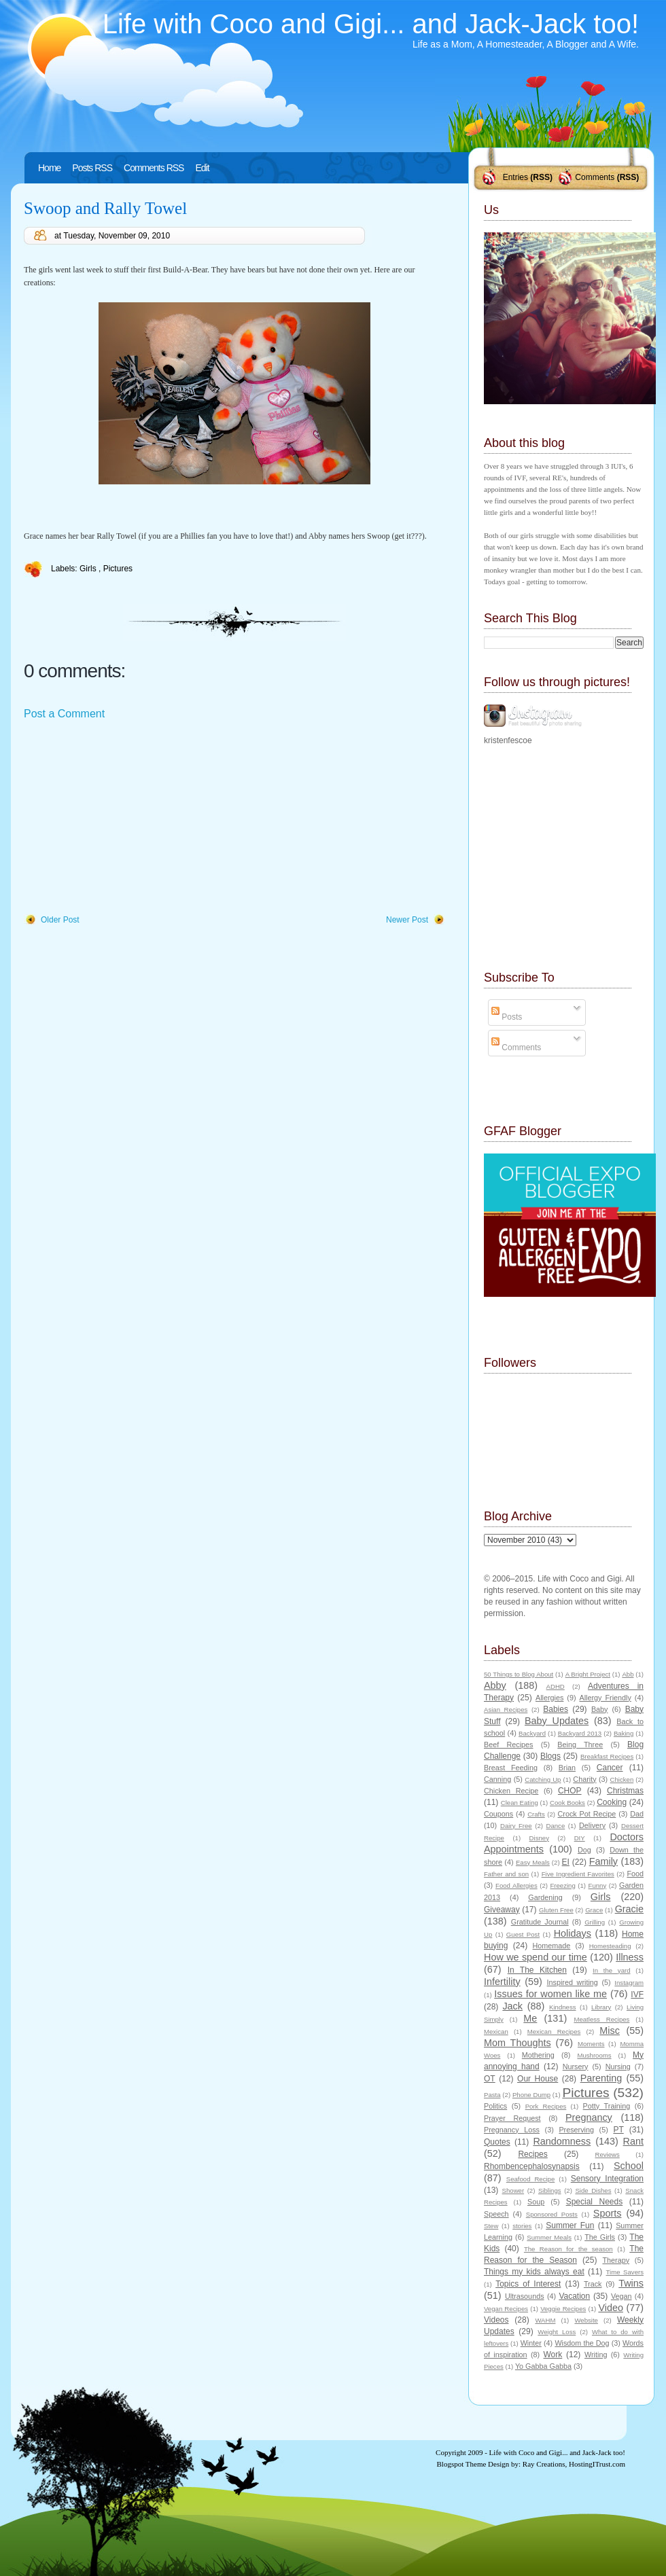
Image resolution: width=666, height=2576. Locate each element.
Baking (623, 1733)
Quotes (497, 2142)
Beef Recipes (508, 1744)
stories (521, 2226)
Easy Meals (533, 1862)
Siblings (549, 2190)
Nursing (618, 2066)
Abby (495, 1685)
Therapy (615, 2260)
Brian (567, 1768)
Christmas (625, 1790)
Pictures (118, 568)
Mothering (538, 2055)
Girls (89, 568)
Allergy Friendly (605, 1698)
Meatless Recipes (601, 2019)
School (629, 2165)
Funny (598, 1885)
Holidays (572, 1933)
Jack (512, 2006)
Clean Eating (519, 1802)
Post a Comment (64, 713)
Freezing (562, 1885)
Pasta (492, 2094)
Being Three (580, 1744)
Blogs (550, 1756)
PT (618, 2129)
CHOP (570, 1790)
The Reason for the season (568, 2249)
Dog (584, 1850)
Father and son (506, 1874)
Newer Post (407, 920)
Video (610, 2307)
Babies (555, 1709)
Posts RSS (92, 167)
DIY (579, 1838)
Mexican (496, 2031)
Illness (630, 1957)
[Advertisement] (126, 818)
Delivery (592, 1825)
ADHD (555, 1686)
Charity (584, 1779)
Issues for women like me (550, 1993)
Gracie (629, 1908)
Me (530, 2018)
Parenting (601, 2078)
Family (603, 1861)
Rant (633, 2141)
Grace (594, 1910)
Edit (202, 167)
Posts (506, 1017)
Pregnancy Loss (512, 2130)
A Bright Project (587, 1674)
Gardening (545, 1897)
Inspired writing (572, 1982)
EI (565, 1862)
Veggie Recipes (563, 2308)
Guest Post (523, 1934)
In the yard (611, 1970)
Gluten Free (556, 1910)
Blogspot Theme (462, 2464)
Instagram (629, 1982)
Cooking (612, 1802)
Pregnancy (588, 2117)
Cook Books (567, 1802)
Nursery (576, 2066)
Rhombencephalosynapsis (532, 2166)
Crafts (536, 1814)
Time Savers (625, 2272)
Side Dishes (593, 2190)
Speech (496, 2214)
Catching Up (543, 1779)
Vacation (574, 2296)
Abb (627, 1674)
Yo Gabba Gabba (543, 2366)
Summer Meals (549, 2237)
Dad (637, 1814)
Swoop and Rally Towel (105, 208)
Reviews (607, 2154)
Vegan (621, 2296)
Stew (491, 2226)
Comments (594, 177)
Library (601, 2007)
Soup (535, 2202)
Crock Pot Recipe (587, 1814)
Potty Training (607, 2106)
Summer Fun (570, 2225)
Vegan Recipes (506, 2308)
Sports (607, 2213)
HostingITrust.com (597, 2464)
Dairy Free (516, 1825)
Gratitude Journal (540, 1922)
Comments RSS (153, 167)
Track (593, 2284)
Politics (495, 2106)
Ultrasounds (524, 2296)
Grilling (594, 1922)
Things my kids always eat (534, 2271)
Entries (515, 177)
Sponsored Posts (552, 2214)
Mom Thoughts (517, 2042)
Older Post (60, 920)
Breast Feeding (511, 1768)
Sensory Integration (607, 2178)
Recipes (532, 2154)
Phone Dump (531, 2094)
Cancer (610, 1767)
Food (635, 1874)
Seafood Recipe (530, 2179)
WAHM (545, 2320)
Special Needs (594, 2201)
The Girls (599, 2237)
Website (585, 2320)
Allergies (549, 1698)
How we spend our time (535, 1957)
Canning (497, 1779)
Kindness (562, 2007)
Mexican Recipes (554, 2031)
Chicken (622, 1779)
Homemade (552, 1946)
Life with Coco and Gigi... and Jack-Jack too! (371, 24)
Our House (537, 2078)
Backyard (532, 1733)
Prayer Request (512, 2118)
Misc (609, 2030)
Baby (599, 1709)
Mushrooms (594, 2055)
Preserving (576, 2130)
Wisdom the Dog (582, 2343)
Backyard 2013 (579, 1733)
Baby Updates (557, 1720)
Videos (496, 2320)
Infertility (502, 1981)
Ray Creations (544, 2464)
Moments (591, 2043)
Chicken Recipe (511, 1791)
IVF (637, 1994)
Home (49, 167)
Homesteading (610, 1946)
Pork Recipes (546, 2106)
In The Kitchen (537, 1970)
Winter (531, 2343)
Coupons (498, 1814)
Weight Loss (557, 2332)
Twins (631, 2283)
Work (553, 2354)
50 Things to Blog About (518, 1674)
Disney (539, 1838)
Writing (595, 2354)
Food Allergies (516, 1885)
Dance (555, 1825)
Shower (513, 2190)
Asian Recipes (505, 1709)
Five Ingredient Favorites (578, 1874)
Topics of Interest (528, 2284)
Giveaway (502, 1909)
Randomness (562, 2141)
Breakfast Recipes (606, 1756)
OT (489, 2078)
